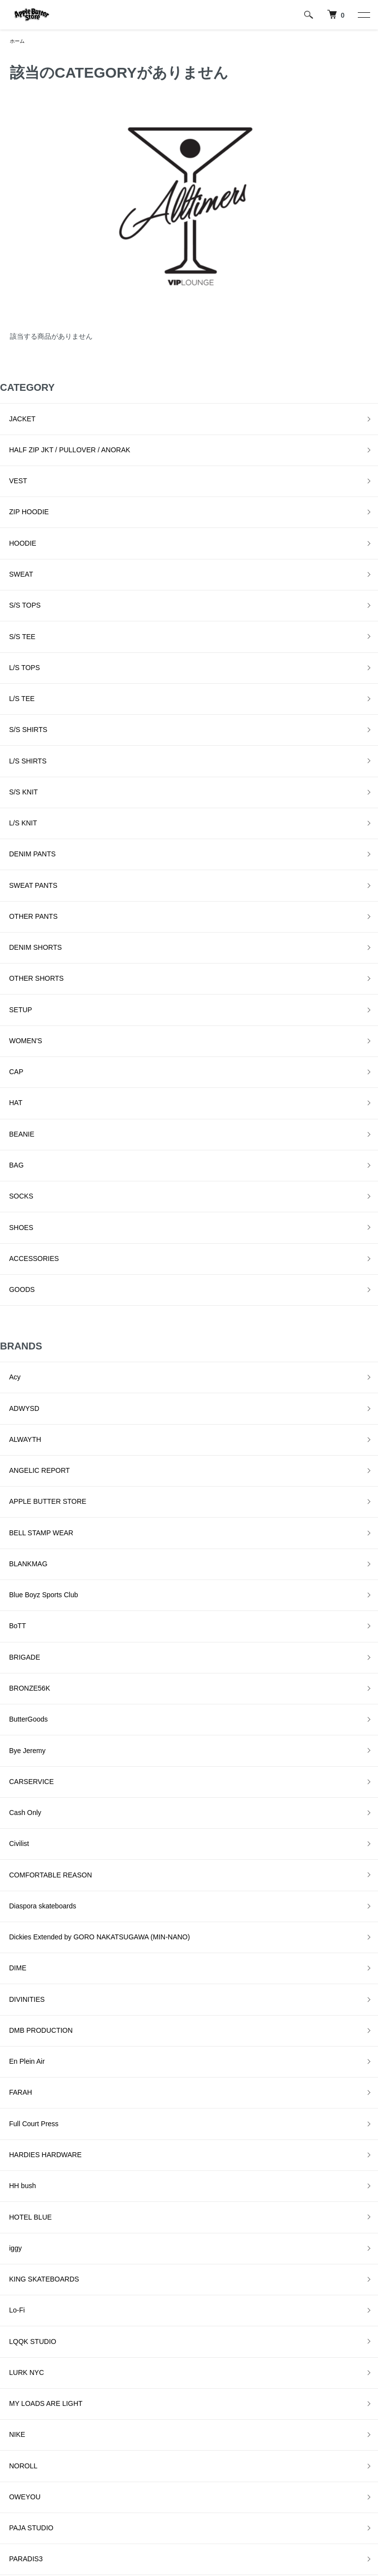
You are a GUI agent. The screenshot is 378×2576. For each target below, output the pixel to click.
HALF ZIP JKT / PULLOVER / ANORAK (60, 437)
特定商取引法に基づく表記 (170, 2451)
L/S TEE (13, 614)
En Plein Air (17, 1595)
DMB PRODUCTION (31, 1573)
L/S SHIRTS (18, 658)
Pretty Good (18, 1992)
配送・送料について (41, 2467)
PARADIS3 (16, 1948)
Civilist (10, 1441)
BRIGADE (15, 1309)
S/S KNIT (14, 680)
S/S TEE (13, 570)
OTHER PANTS (24, 768)
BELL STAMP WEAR (32, 1221)
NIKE (8, 1860)
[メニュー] (363, 14)
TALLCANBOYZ (24, 2212)
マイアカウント (273, 2451)
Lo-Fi (8, 1772)
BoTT (8, 1287)
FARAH (11, 1617)
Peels (8, 1970)
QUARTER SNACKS (32, 2014)
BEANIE (12, 922)
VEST (9, 460)
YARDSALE (18, 2278)
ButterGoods (19, 1353)
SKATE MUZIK (22, 2102)
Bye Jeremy (18, 1375)
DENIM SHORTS (26, 790)
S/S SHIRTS (19, 636)
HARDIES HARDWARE (36, 1662)
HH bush (13, 1683)
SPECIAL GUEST (27, 2168)
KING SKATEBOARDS (35, 1750)
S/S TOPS (16, 548)
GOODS (13, 1032)
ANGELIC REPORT (30, 1177)
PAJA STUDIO (22, 1926)
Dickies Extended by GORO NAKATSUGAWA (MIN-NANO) (90, 1507)
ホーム (19, 41)
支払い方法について (41, 2501)
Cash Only (16, 1419)
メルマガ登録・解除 (160, 2484)
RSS (136, 2501)
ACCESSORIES (25, 1010)
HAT (6, 900)
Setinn (10, 2080)
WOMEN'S (16, 856)
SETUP (11, 834)
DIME (8, 1529)
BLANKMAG (19, 1243)
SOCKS (12, 966)
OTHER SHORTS (27, 812)
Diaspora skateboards (33, 1485)
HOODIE (13, 504)
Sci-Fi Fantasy (22, 2058)
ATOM (158, 2501)
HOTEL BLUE (21, 1705)
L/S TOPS (15, 592)
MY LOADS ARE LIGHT (36, 1838)
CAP (7, 878)
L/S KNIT (14, 702)
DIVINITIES (17, 1551)
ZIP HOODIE (20, 482)
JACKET (13, 416)
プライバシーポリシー (163, 2467)
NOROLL (14, 1882)
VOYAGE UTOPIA (28, 2256)
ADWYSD (15, 1133)
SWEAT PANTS (24, 746)
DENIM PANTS (23, 724)
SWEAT (12, 526)
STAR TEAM (19, 2190)
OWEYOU (16, 1903)
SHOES (12, 988)
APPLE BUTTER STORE (38, 1199)
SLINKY (12, 2124)
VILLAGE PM (20, 2234)
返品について (30, 2484)
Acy (5, 1111)
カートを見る (269, 2467)
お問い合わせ (269, 2484)
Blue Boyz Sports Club (34, 1265)
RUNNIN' (14, 2036)
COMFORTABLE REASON (41, 1463)
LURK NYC (17, 1815)
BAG (7, 944)
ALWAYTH (16, 1155)
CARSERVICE (22, 1397)
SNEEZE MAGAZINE (32, 2146)
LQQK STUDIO (23, 1793)
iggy (6, 1727)
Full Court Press (24, 1639)
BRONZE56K (20, 1331)
